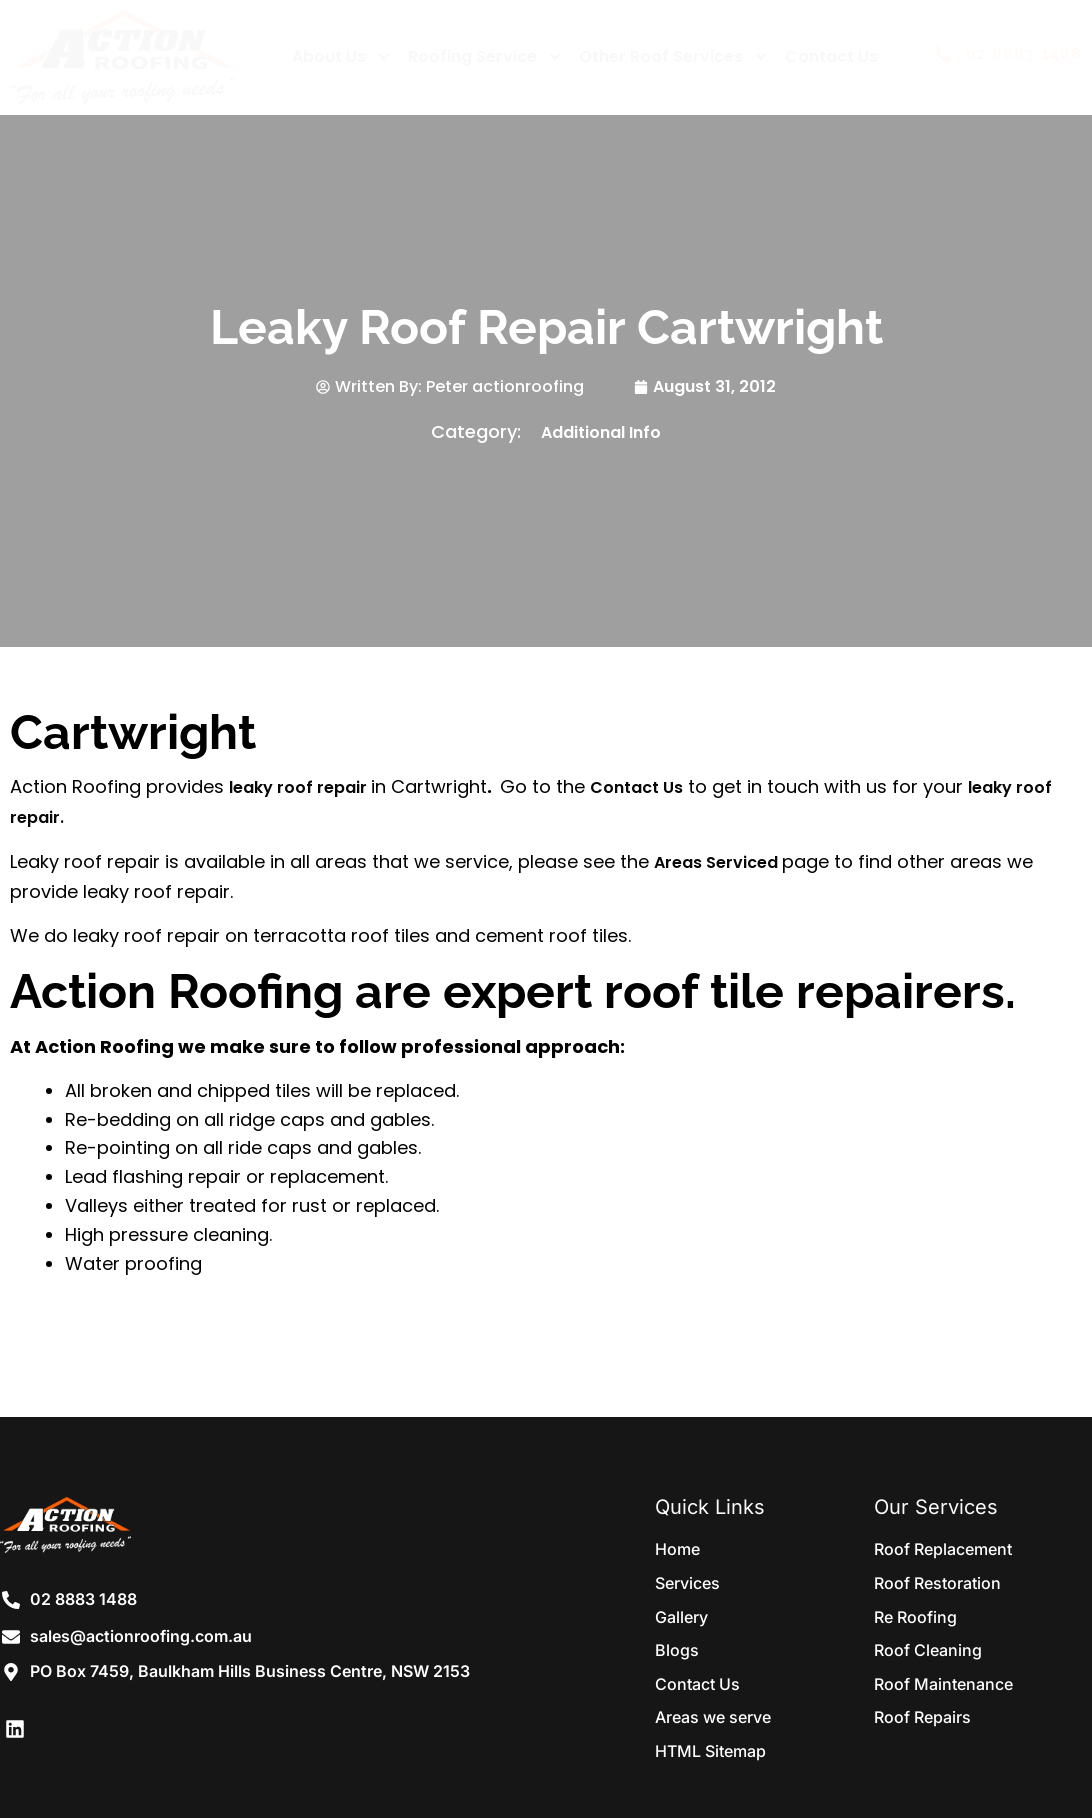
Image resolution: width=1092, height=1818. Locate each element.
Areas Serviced (718, 862)
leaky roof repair (300, 787)
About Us (342, 57)
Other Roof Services (674, 57)
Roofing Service (485, 57)
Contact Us (831, 56)
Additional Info (601, 432)
